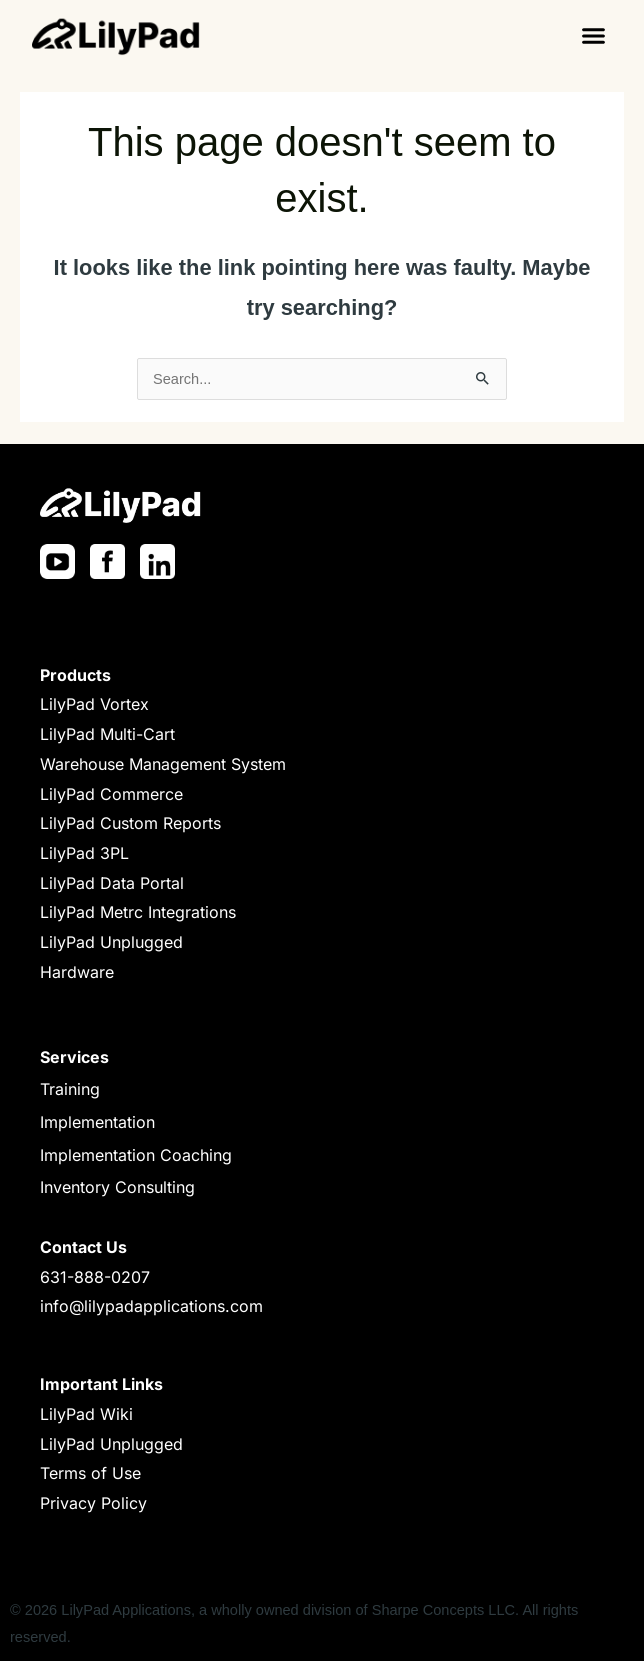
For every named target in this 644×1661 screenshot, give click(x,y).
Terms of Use (90, 1473)
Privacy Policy (93, 1503)
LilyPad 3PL (84, 853)
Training (70, 1089)
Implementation (97, 1122)
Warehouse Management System (163, 764)
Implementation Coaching (136, 1155)
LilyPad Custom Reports (130, 823)
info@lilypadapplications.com (151, 1306)
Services (74, 1057)
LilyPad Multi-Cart (107, 734)
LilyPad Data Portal (112, 883)
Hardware (77, 972)
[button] (593, 35)
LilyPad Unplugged (111, 942)
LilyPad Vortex (94, 704)
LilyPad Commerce (111, 794)
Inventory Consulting (117, 1187)
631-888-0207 (95, 1277)
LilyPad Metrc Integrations (138, 912)
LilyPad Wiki (86, 1414)
